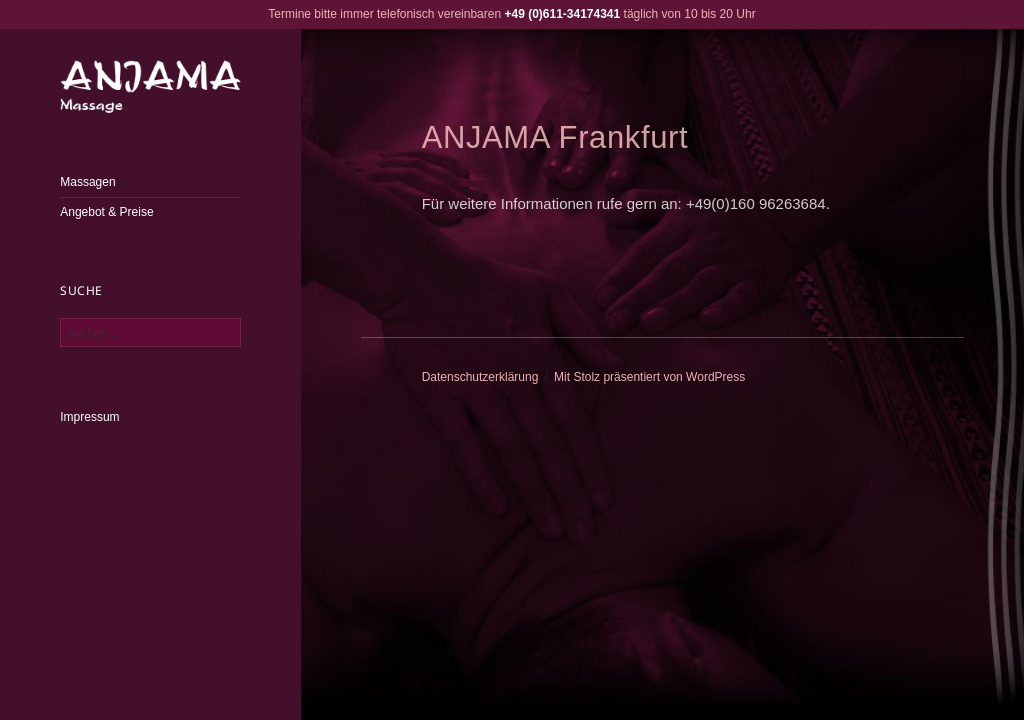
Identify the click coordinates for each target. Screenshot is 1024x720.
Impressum (89, 417)
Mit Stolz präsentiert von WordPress (649, 377)
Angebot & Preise (106, 212)
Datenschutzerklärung (480, 377)
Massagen (87, 182)
